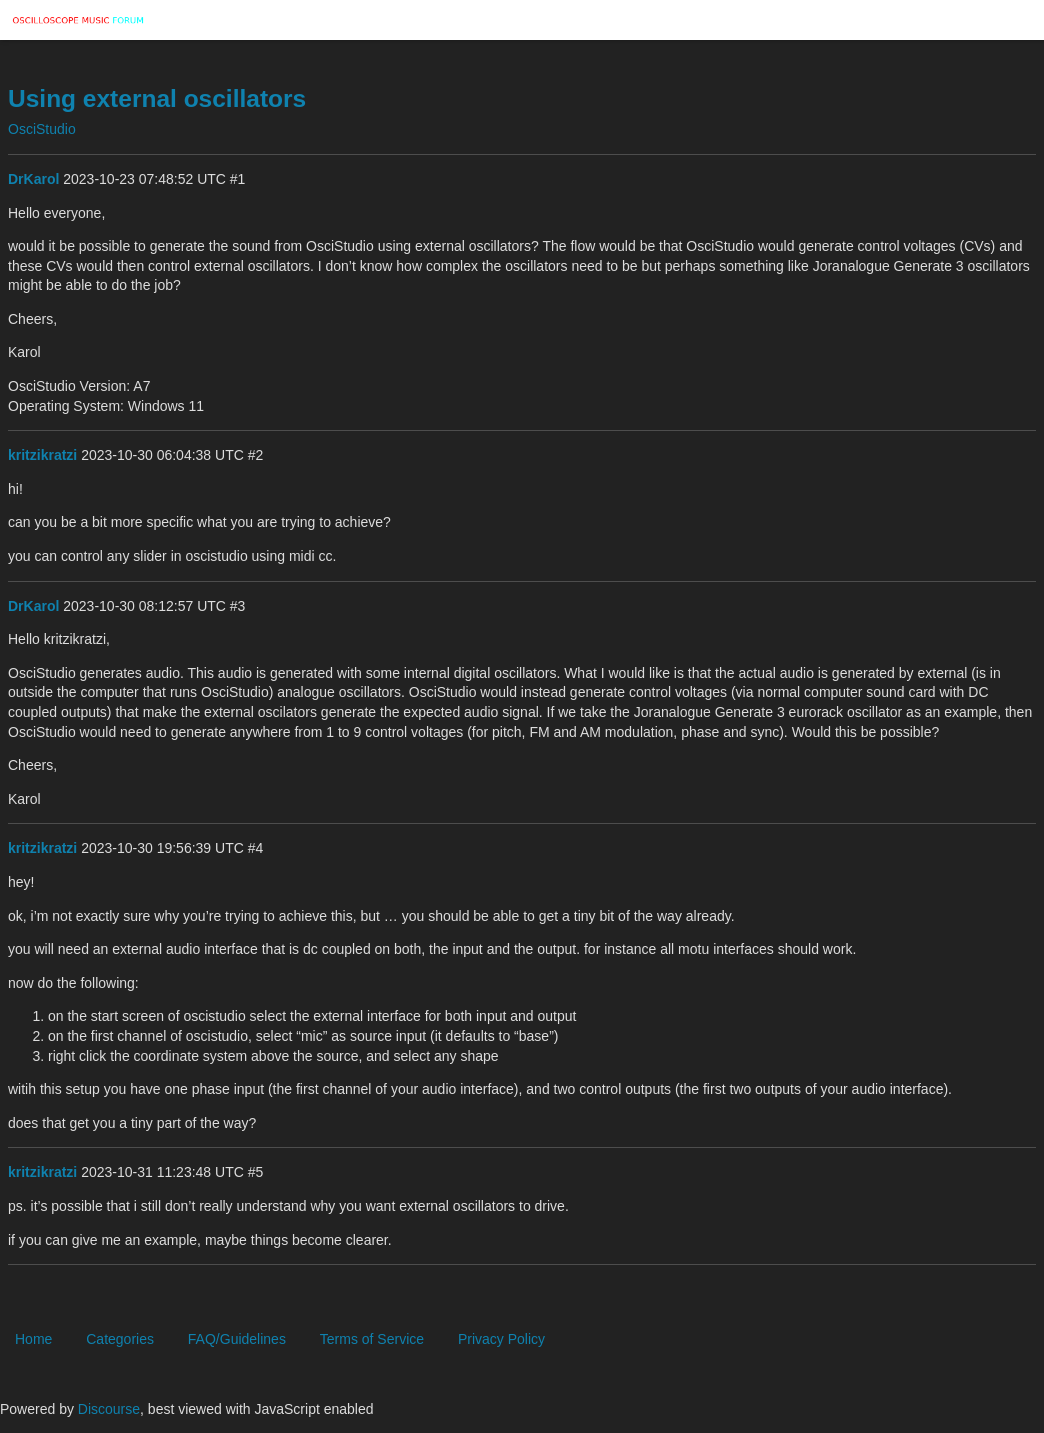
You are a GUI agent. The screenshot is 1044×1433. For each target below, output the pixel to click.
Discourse (109, 1409)
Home (33, 1339)
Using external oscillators (157, 98)
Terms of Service (372, 1339)
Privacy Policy (501, 1339)
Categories (120, 1339)
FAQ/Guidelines (237, 1339)
